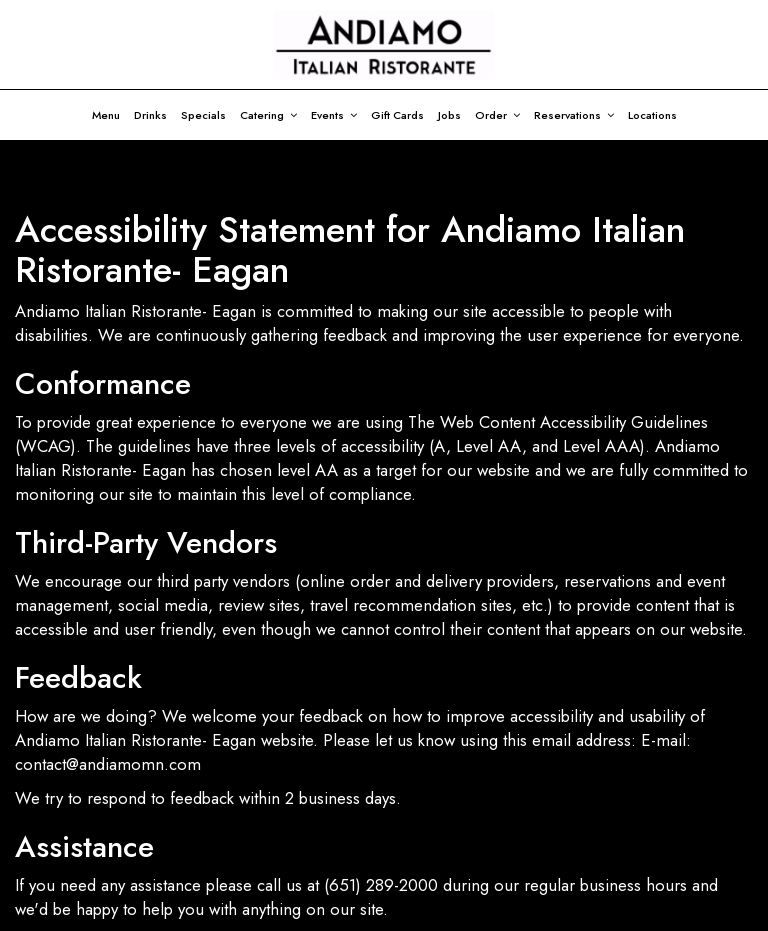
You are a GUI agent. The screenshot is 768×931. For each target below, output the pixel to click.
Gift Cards (397, 115)
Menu (106, 115)
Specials (203, 115)
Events (334, 115)
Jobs (449, 115)
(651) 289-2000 (381, 885)
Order (497, 115)
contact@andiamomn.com (108, 764)
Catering (268, 115)
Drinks (150, 115)
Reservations (574, 115)
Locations (652, 115)
